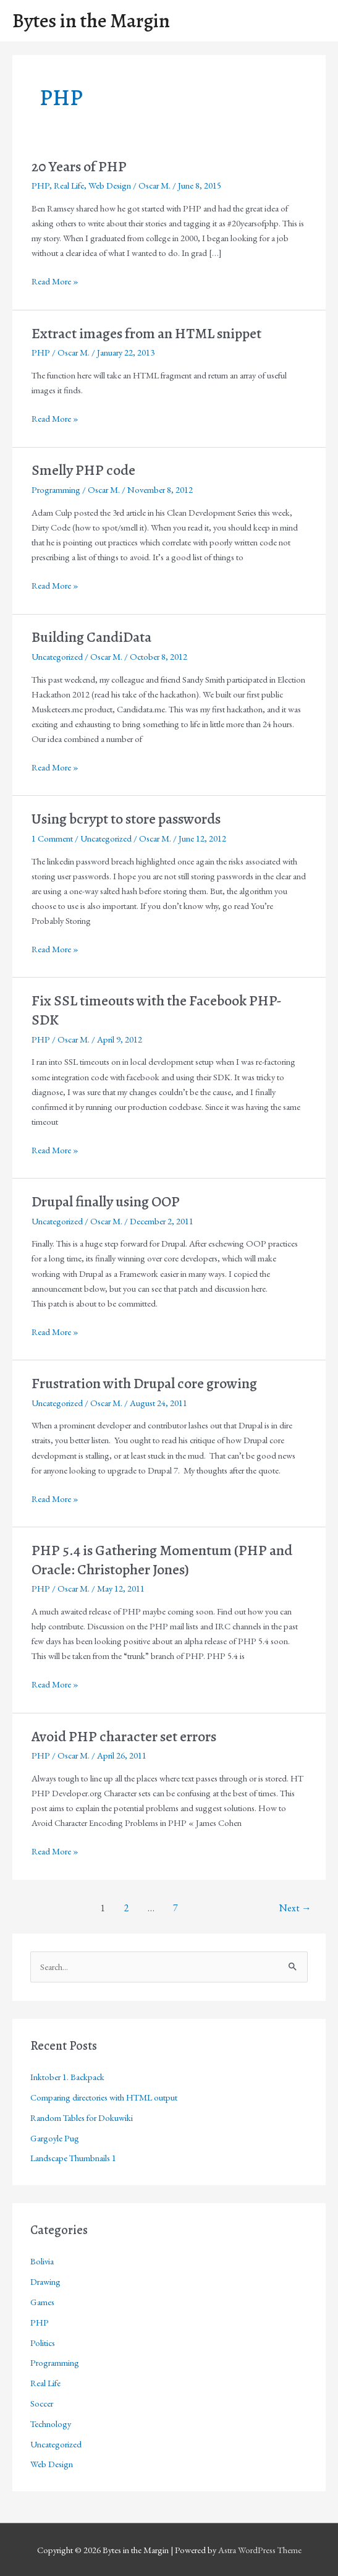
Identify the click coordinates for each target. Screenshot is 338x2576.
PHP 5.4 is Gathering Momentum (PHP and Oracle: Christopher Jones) (162, 1559)
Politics (42, 2342)
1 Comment (52, 838)
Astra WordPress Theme (260, 2550)
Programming (56, 489)
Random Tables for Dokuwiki (81, 2117)
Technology (50, 2423)
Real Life (69, 185)
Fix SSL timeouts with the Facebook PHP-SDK (157, 1010)
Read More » (55, 281)
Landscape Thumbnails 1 (73, 2158)
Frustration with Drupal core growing (144, 1383)
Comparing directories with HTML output (103, 2097)
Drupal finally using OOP (106, 1201)
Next (295, 1907)
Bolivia (42, 2261)
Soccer (41, 2403)
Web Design (109, 185)
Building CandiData (91, 637)
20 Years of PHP (79, 166)
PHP (40, 185)
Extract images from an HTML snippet (146, 333)
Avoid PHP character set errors (124, 1736)
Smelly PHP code (83, 470)
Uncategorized (57, 656)
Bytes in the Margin (91, 20)
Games (42, 2302)
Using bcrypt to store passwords (126, 819)
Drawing (45, 2281)
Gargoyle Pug (54, 2138)
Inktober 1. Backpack (67, 2077)
